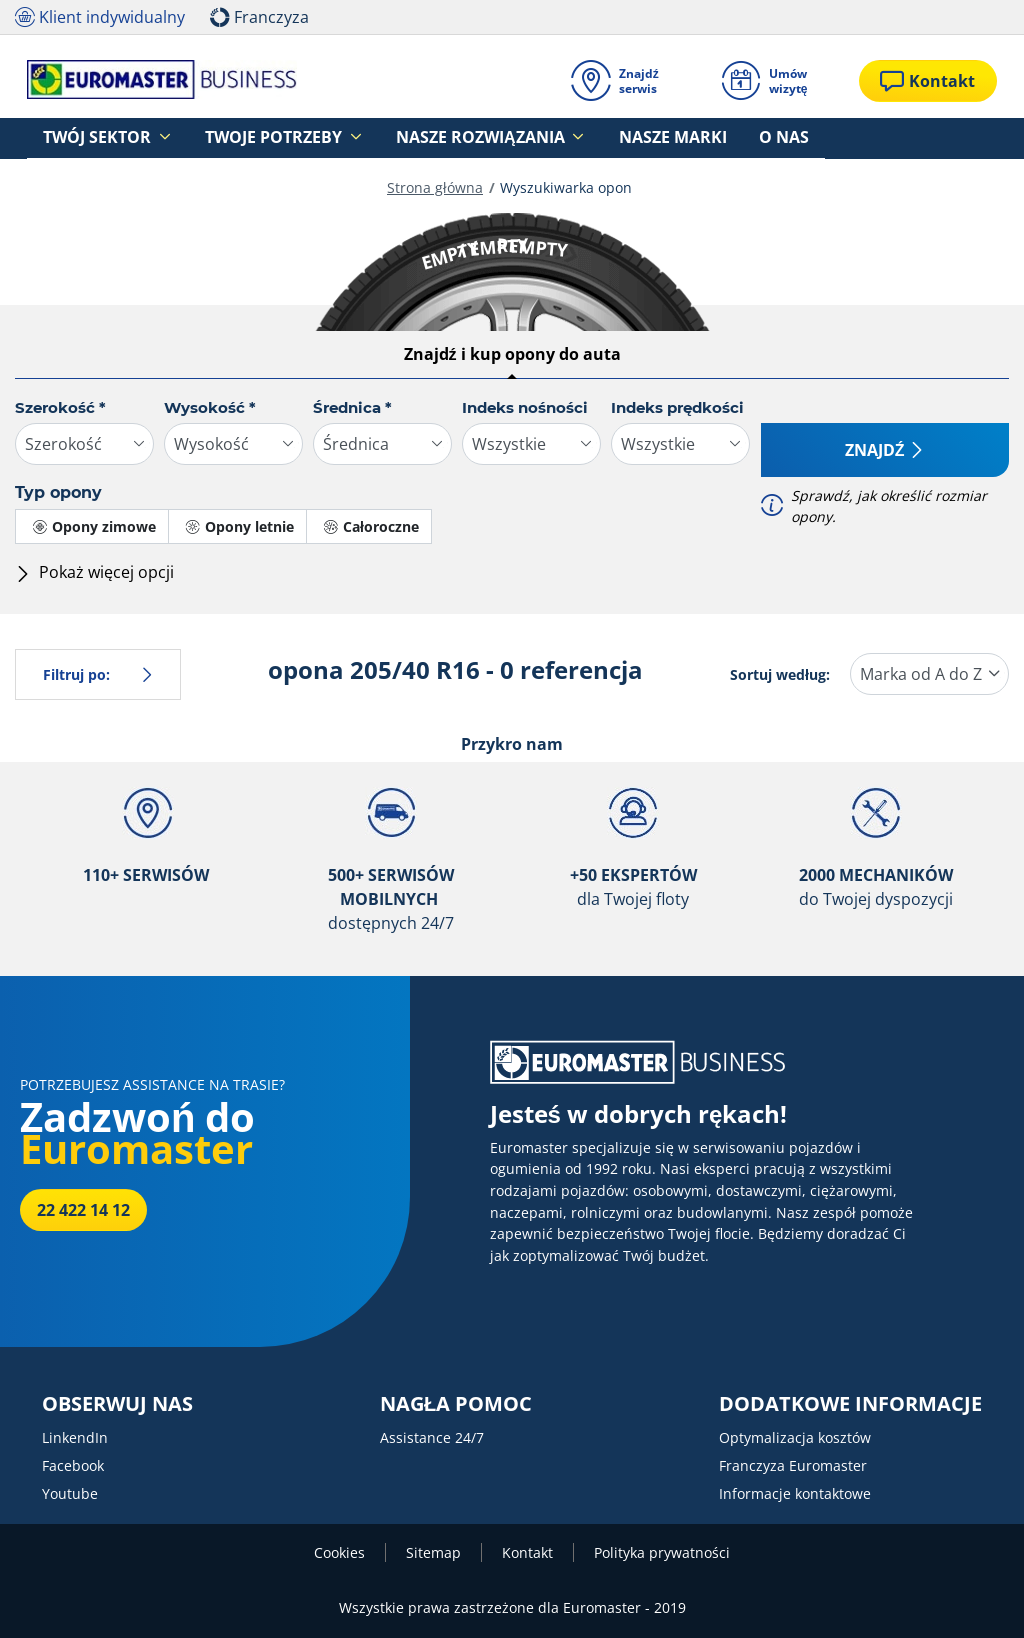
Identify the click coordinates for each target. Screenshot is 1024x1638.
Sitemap (433, 1552)
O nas (656, 138)
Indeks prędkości (677, 407)
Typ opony (58, 492)
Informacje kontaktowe (795, 1493)
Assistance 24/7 (432, 1437)
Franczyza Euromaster (793, 1465)
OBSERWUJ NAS (117, 1404)
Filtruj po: (98, 674)
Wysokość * (210, 407)
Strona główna (435, 187)
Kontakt (527, 1552)
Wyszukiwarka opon (566, 187)
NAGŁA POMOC (456, 1404)
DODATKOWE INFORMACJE (850, 1404)
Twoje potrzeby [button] (233, 138)
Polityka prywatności (662, 1552)
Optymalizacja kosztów (795, 1437)
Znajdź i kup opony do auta (512, 354)
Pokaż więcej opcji (94, 572)
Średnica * (352, 407)
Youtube (70, 1493)
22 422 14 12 (83, 1210)
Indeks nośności (525, 407)
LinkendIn (75, 1437)
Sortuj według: (780, 674)
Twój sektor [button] (84, 138)
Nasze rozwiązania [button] (409, 138)
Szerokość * (60, 407)
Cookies (339, 1552)
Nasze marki (570, 138)
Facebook (73, 1465)
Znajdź (885, 450)
